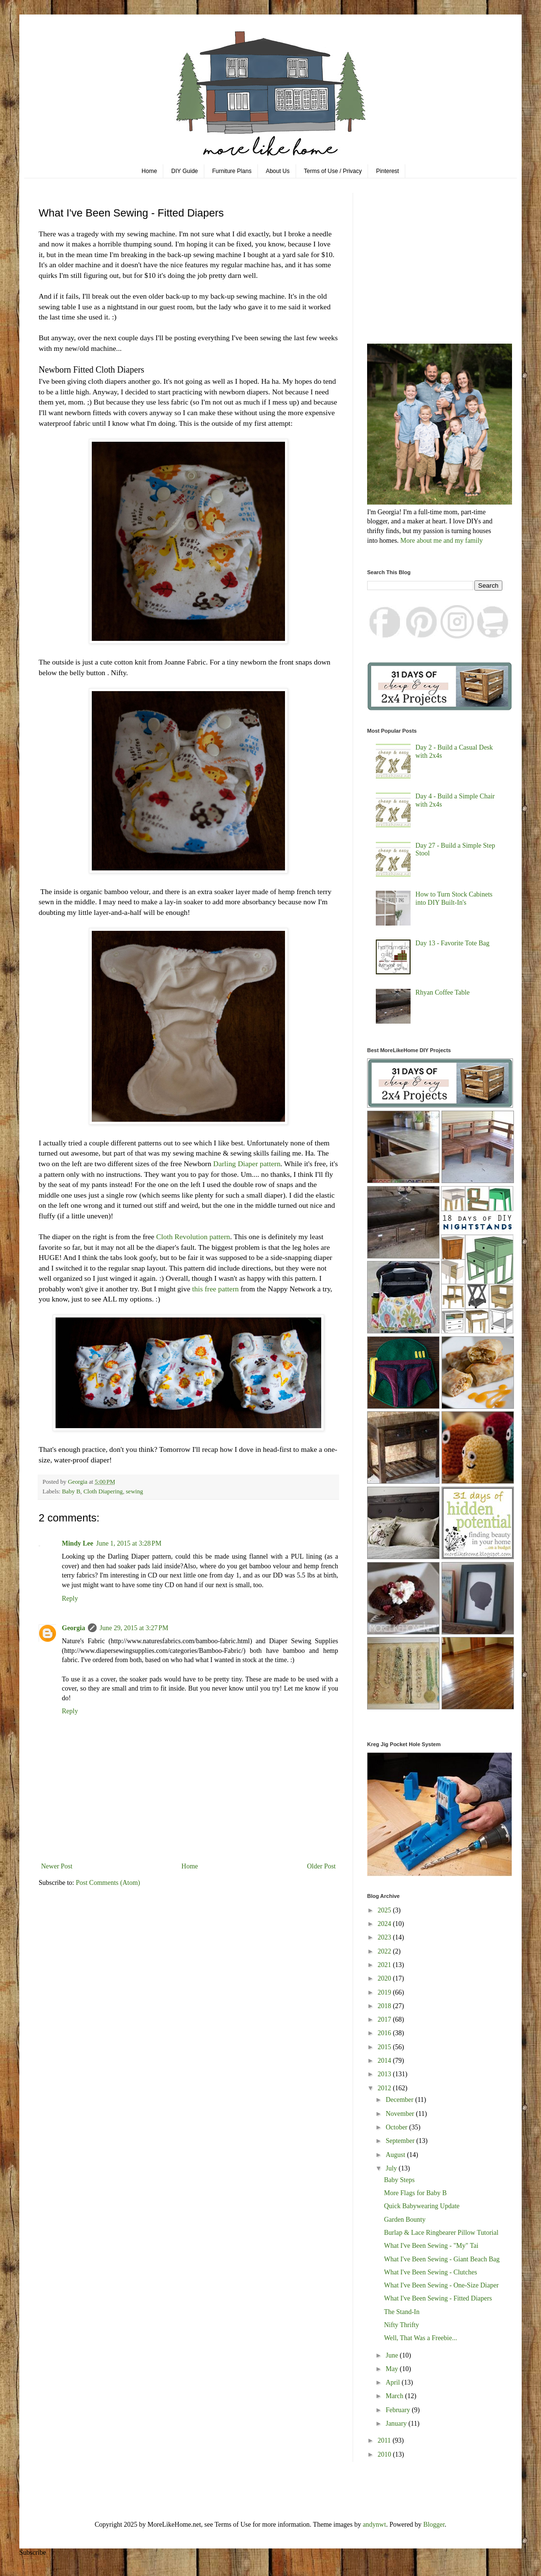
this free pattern (214, 1289)
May (392, 2369)
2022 (385, 1951)
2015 (385, 2047)
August (396, 2154)
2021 (385, 1964)
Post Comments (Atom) (108, 1882)
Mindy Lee (77, 1543)
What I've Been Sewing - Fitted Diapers (438, 2298)
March (395, 2396)
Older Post (321, 1866)
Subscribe (32, 2552)
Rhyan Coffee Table (442, 992)
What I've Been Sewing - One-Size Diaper (441, 2285)
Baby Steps (399, 2180)
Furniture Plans (231, 171)
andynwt (374, 2524)
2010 (385, 2454)
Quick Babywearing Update (421, 2206)
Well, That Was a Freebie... (420, 2338)
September (400, 2140)
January (396, 2423)
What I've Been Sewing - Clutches (430, 2272)
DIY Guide (184, 171)
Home (149, 171)
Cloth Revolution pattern (193, 1236)
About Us (277, 171)
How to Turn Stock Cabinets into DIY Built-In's (453, 898)
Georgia (73, 1628)
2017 (385, 2019)
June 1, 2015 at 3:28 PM (128, 1543)
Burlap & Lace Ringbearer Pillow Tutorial (441, 2232)
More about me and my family (441, 540)
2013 (385, 2074)
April (393, 2382)
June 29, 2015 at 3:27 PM (134, 1628)
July (392, 2168)
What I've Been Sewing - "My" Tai (431, 2245)
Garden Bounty (405, 2219)
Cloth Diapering (103, 1491)
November (400, 2113)
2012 (385, 2088)
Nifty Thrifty (401, 2325)
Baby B (71, 1491)
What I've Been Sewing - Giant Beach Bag (441, 2259)
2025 (385, 1910)
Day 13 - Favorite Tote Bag (452, 943)
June (392, 2355)
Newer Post (56, 1866)
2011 (385, 2440)
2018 (385, 2006)
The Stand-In (401, 2312)
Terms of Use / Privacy (333, 171)
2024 (385, 1923)
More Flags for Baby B (415, 2193)
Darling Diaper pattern (246, 1163)
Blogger (433, 2524)
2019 (385, 1992)
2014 (385, 2060)
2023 (385, 1937)
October (397, 2127)
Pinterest (387, 171)
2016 (385, 2033)
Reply (70, 1598)
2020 (385, 1978)
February (398, 2410)
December (400, 2099)
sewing (134, 1491)
